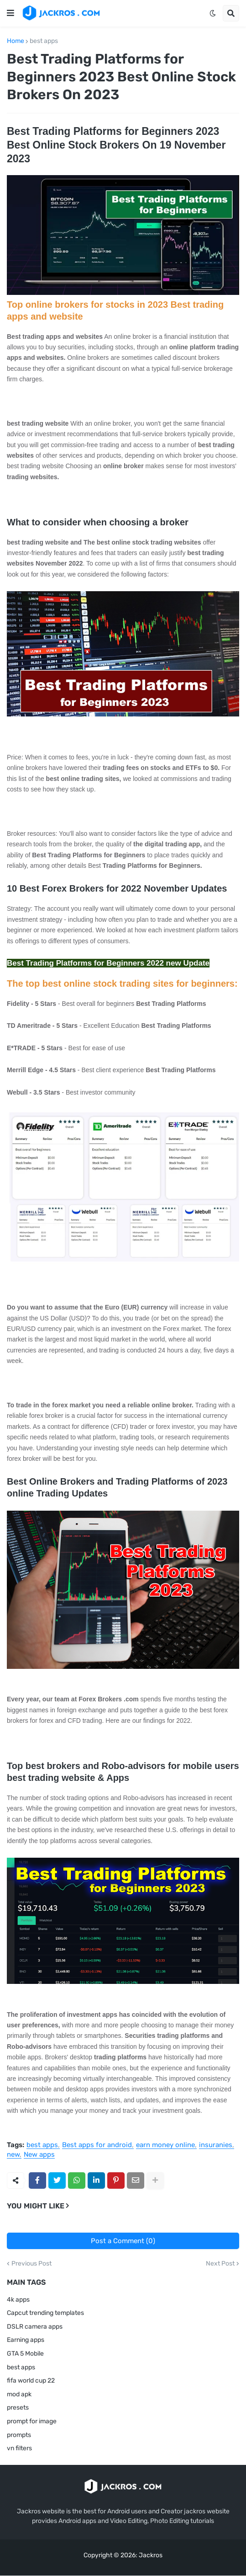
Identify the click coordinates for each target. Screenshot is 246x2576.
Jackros (150, 2555)
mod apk (19, 2394)
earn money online (165, 2145)
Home (15, 41)
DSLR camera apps (35, 2326)
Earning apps (25, 2340)
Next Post (220, 2264)
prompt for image (32, 2421)
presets (18, 2407)
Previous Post (31, 2264)
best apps (44, 41)
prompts (19, 2435)
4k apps (18, 2299)
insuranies (215, 2145)
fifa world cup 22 (31, 2380)
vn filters (19, 2448)
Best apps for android (97, 2145)
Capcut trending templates (45, 2313)
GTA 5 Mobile (25, 2353)
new (13, 2155)
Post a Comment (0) (123, 2241)
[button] (10, 13)
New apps (39, 2155)
